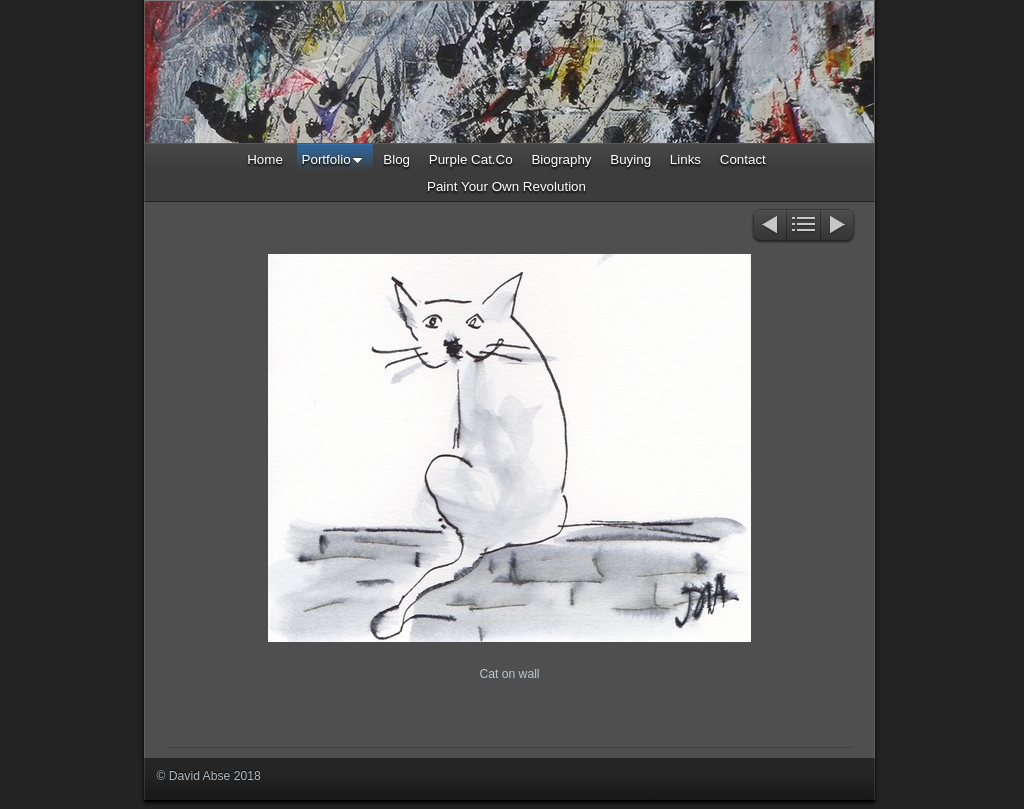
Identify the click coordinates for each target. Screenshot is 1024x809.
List (803, 226)
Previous (768, 226)
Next (838, 226)
